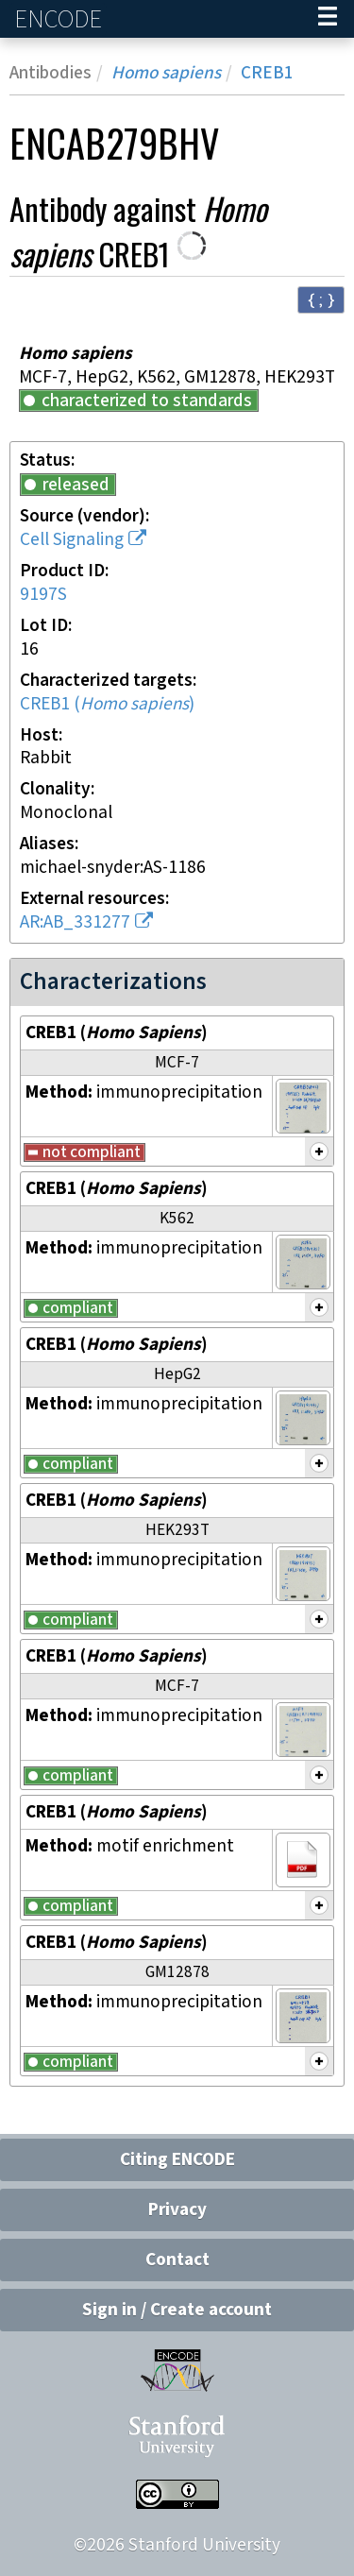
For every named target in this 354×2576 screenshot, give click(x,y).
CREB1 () (107, 704)
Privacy (177, 2210)
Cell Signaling (72, 540)
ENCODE (60, 19)
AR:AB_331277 (75, 922)
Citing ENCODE (177, 2160)
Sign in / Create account (177, 2310)
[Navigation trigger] (327, 19)
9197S (43, 594)
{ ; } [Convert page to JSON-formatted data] (321, 299)
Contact (177, 2260)
